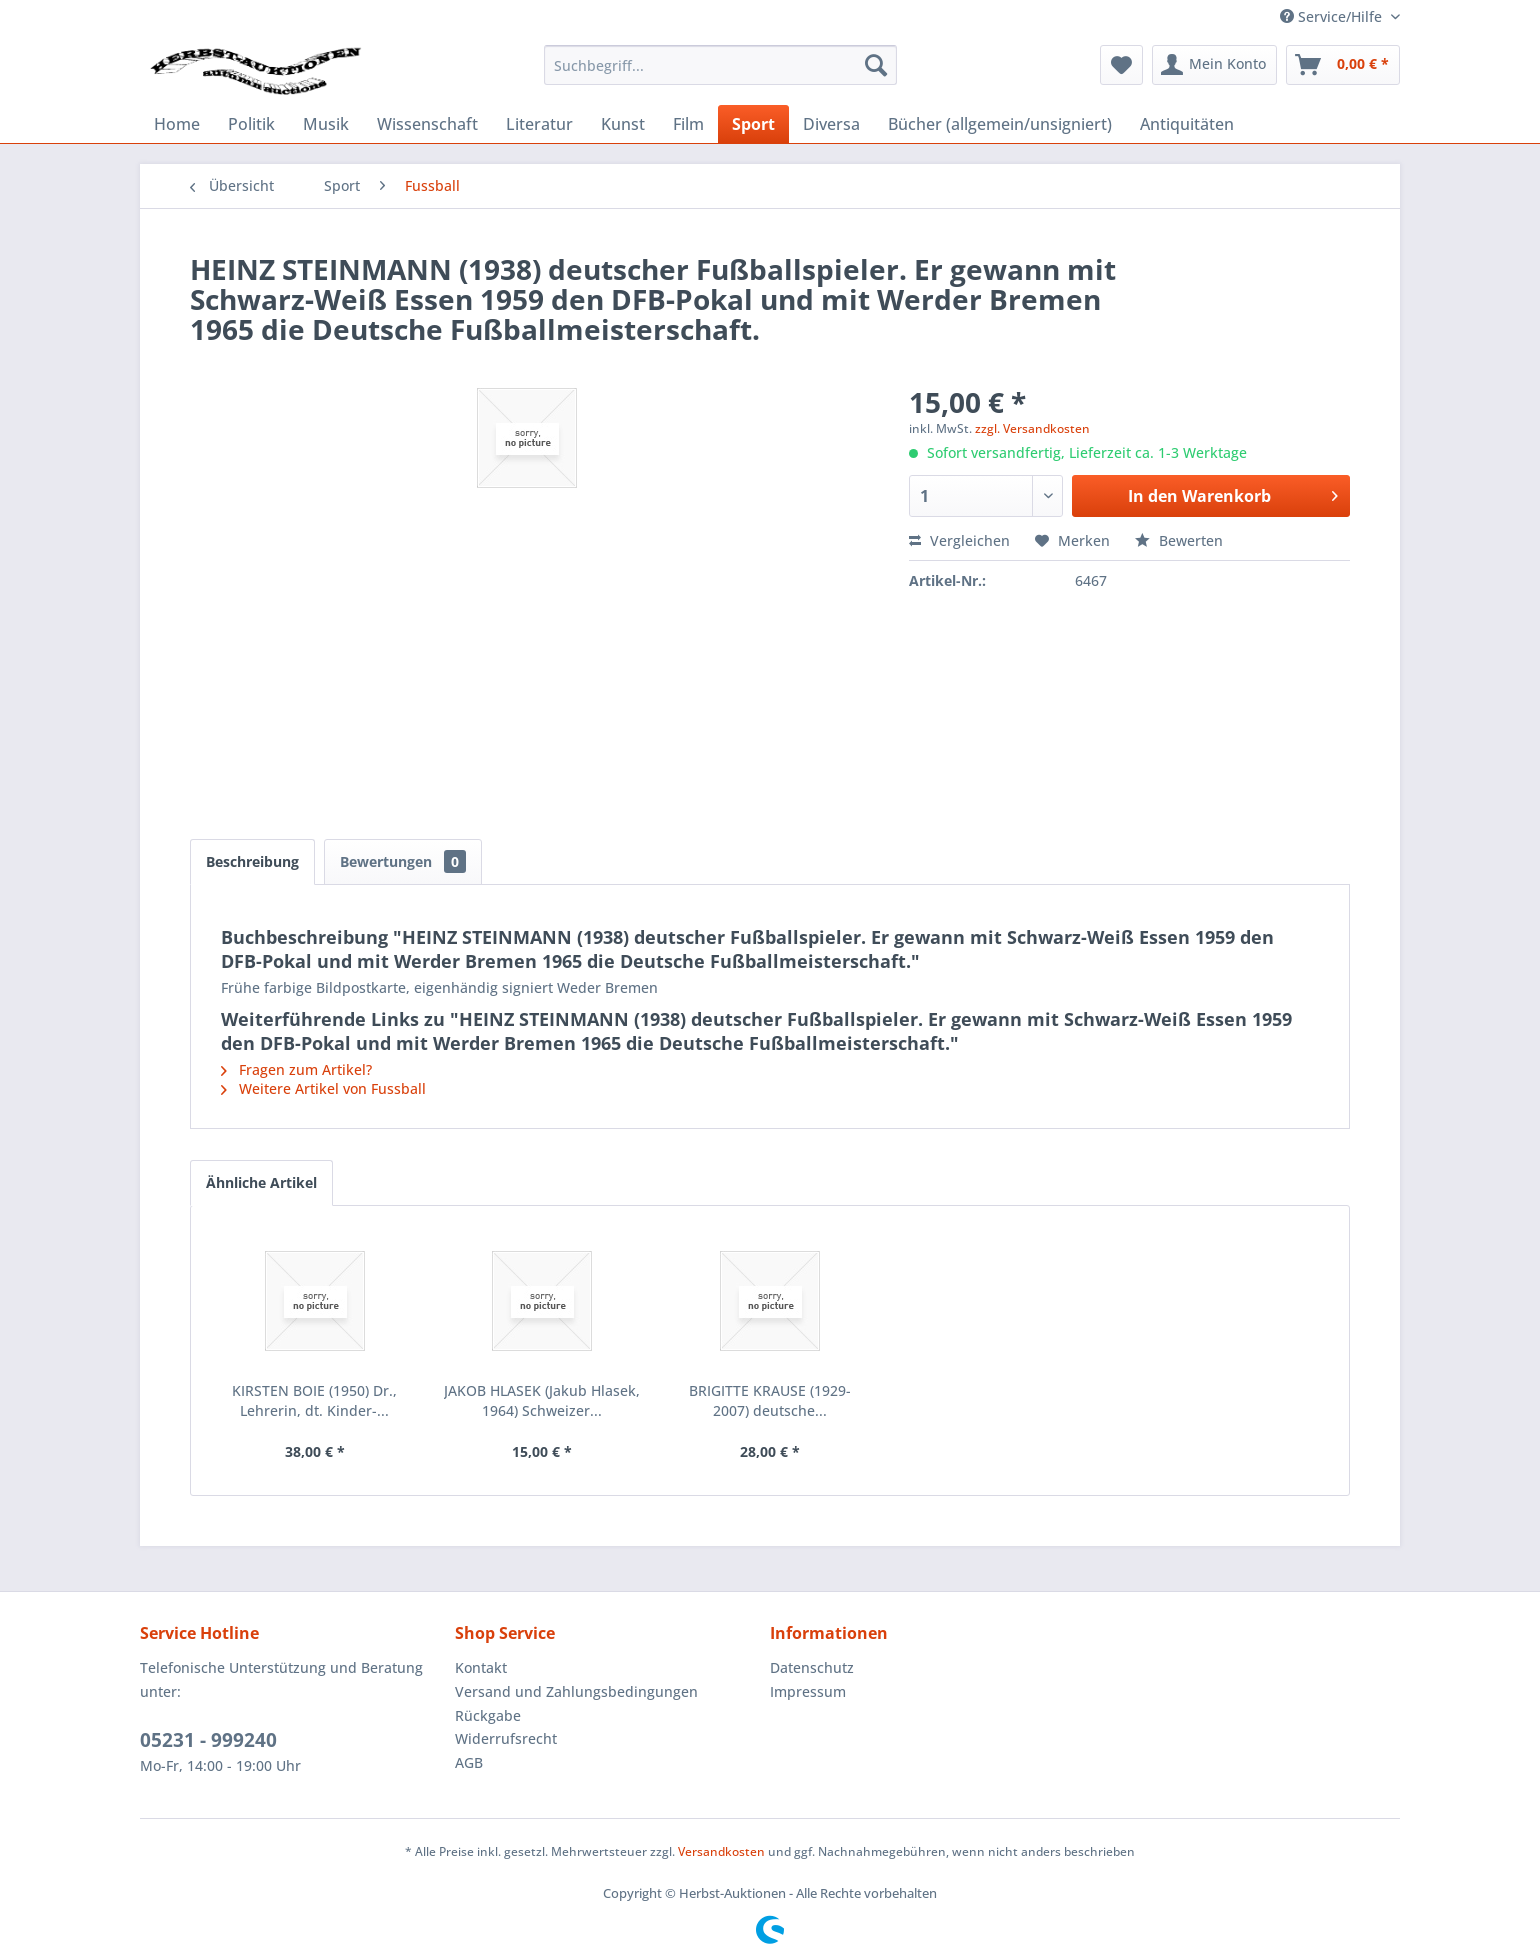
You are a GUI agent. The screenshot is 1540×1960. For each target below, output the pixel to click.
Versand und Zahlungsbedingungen (576, 1691)
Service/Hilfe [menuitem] (1333, 16)
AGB (469, 1762)
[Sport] (753, 124)
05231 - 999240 (208, 1740)
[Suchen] (876, 65)
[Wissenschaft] (427, 124)
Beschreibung (252, 861)
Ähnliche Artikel (261, 1182)
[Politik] (251, 124)
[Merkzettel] (1121, 65)
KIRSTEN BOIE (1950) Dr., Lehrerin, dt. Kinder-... (314, 1400)
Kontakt (481, 1667)
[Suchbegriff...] (720, 65)
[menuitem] (720, 65)
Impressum (808, 1691)
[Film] (688, 124)
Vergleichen (959, 540)
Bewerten (1179, 540)
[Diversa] (831, 124)
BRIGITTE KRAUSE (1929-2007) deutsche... (770, 1400)
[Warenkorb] (1343, 65)
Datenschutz (812, 1667)
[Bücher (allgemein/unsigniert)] (1000, 124)
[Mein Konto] (1214, 65)
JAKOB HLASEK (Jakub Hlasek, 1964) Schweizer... (542, 1400)
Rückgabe (488, 1715)
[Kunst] (623, 124)
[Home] (177, 124)
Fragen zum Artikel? (296, 1069)
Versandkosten (721, 1851)
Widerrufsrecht (506, 1738)
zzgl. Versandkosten (1032, 428)
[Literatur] (539, 124)
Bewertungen (403, 861)
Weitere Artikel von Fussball (323, 1088)
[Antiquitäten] (1187, 124)
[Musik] (326, 124)
